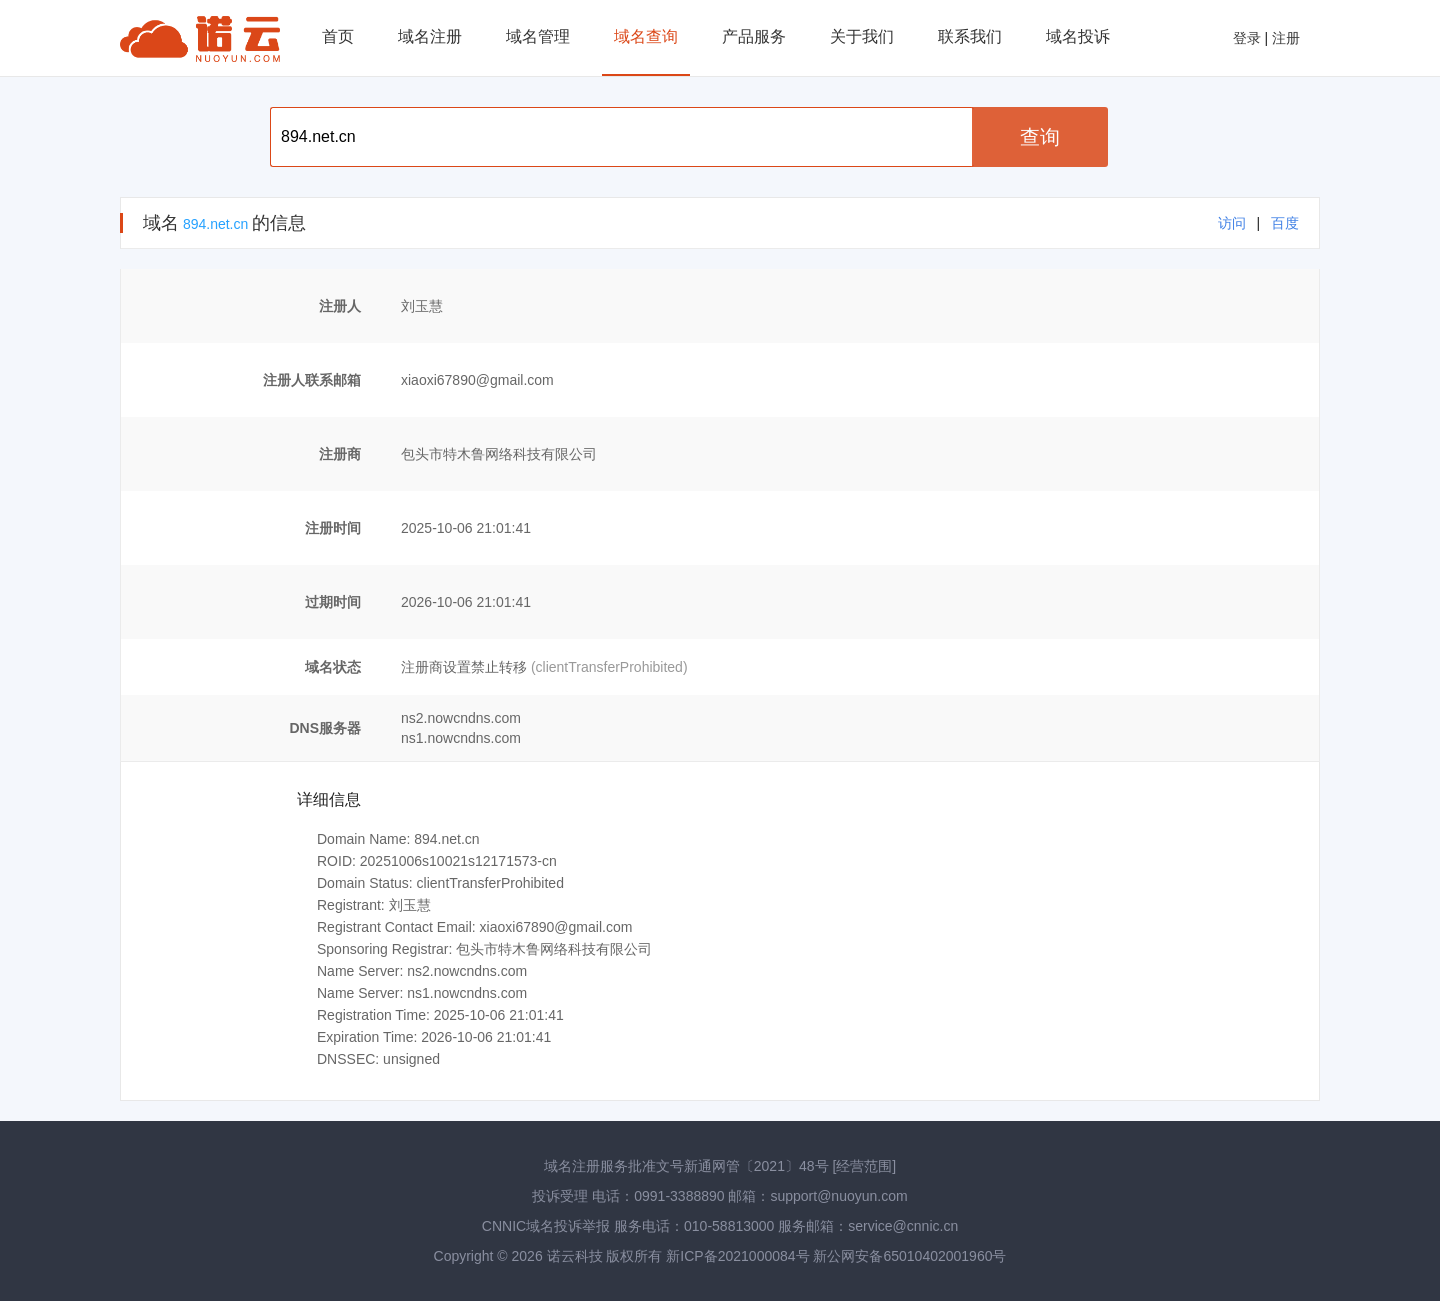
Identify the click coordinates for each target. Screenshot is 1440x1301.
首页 (338, 36)
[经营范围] (864, 1166)
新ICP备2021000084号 (739, 1256)
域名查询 (646, 36)
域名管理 (538, 36)
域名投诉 (1078, 36)
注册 (1286, 38)
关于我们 (862, 36)
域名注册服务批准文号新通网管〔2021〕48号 (686, 1166)
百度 (1285, 223)
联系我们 (970, 36)
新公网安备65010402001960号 (909, 1256)
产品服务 (754, 36)
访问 (1232, 223)
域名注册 (430, 36)
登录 (1247, 38)
